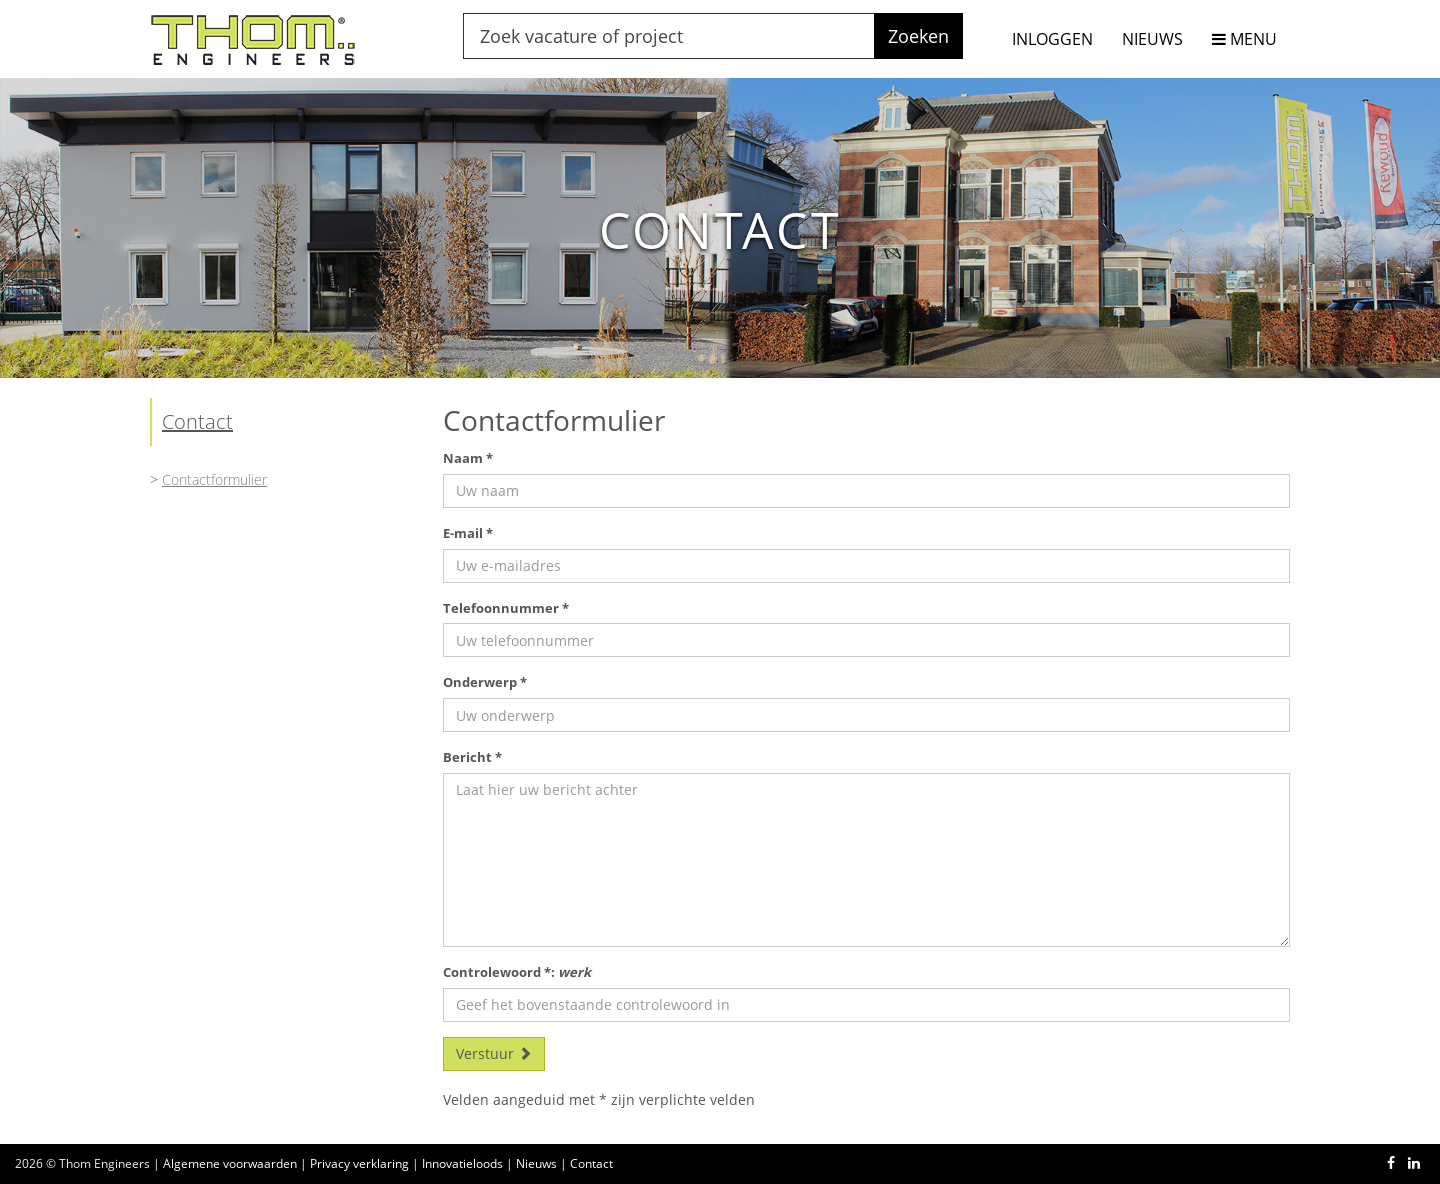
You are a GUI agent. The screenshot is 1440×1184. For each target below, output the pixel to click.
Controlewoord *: (517, 972)
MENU (1244, 39)
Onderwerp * (485, 682)
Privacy (359, 1163)
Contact (197, 421)
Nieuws (536, 1163)
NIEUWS (1152, 39)
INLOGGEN (1052, 39)
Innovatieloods (462, 1163)
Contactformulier (214, 479)
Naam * (468, 458)
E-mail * (468, 533)
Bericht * (472, 757)
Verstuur (494, 1053)
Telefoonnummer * (506, 608)
